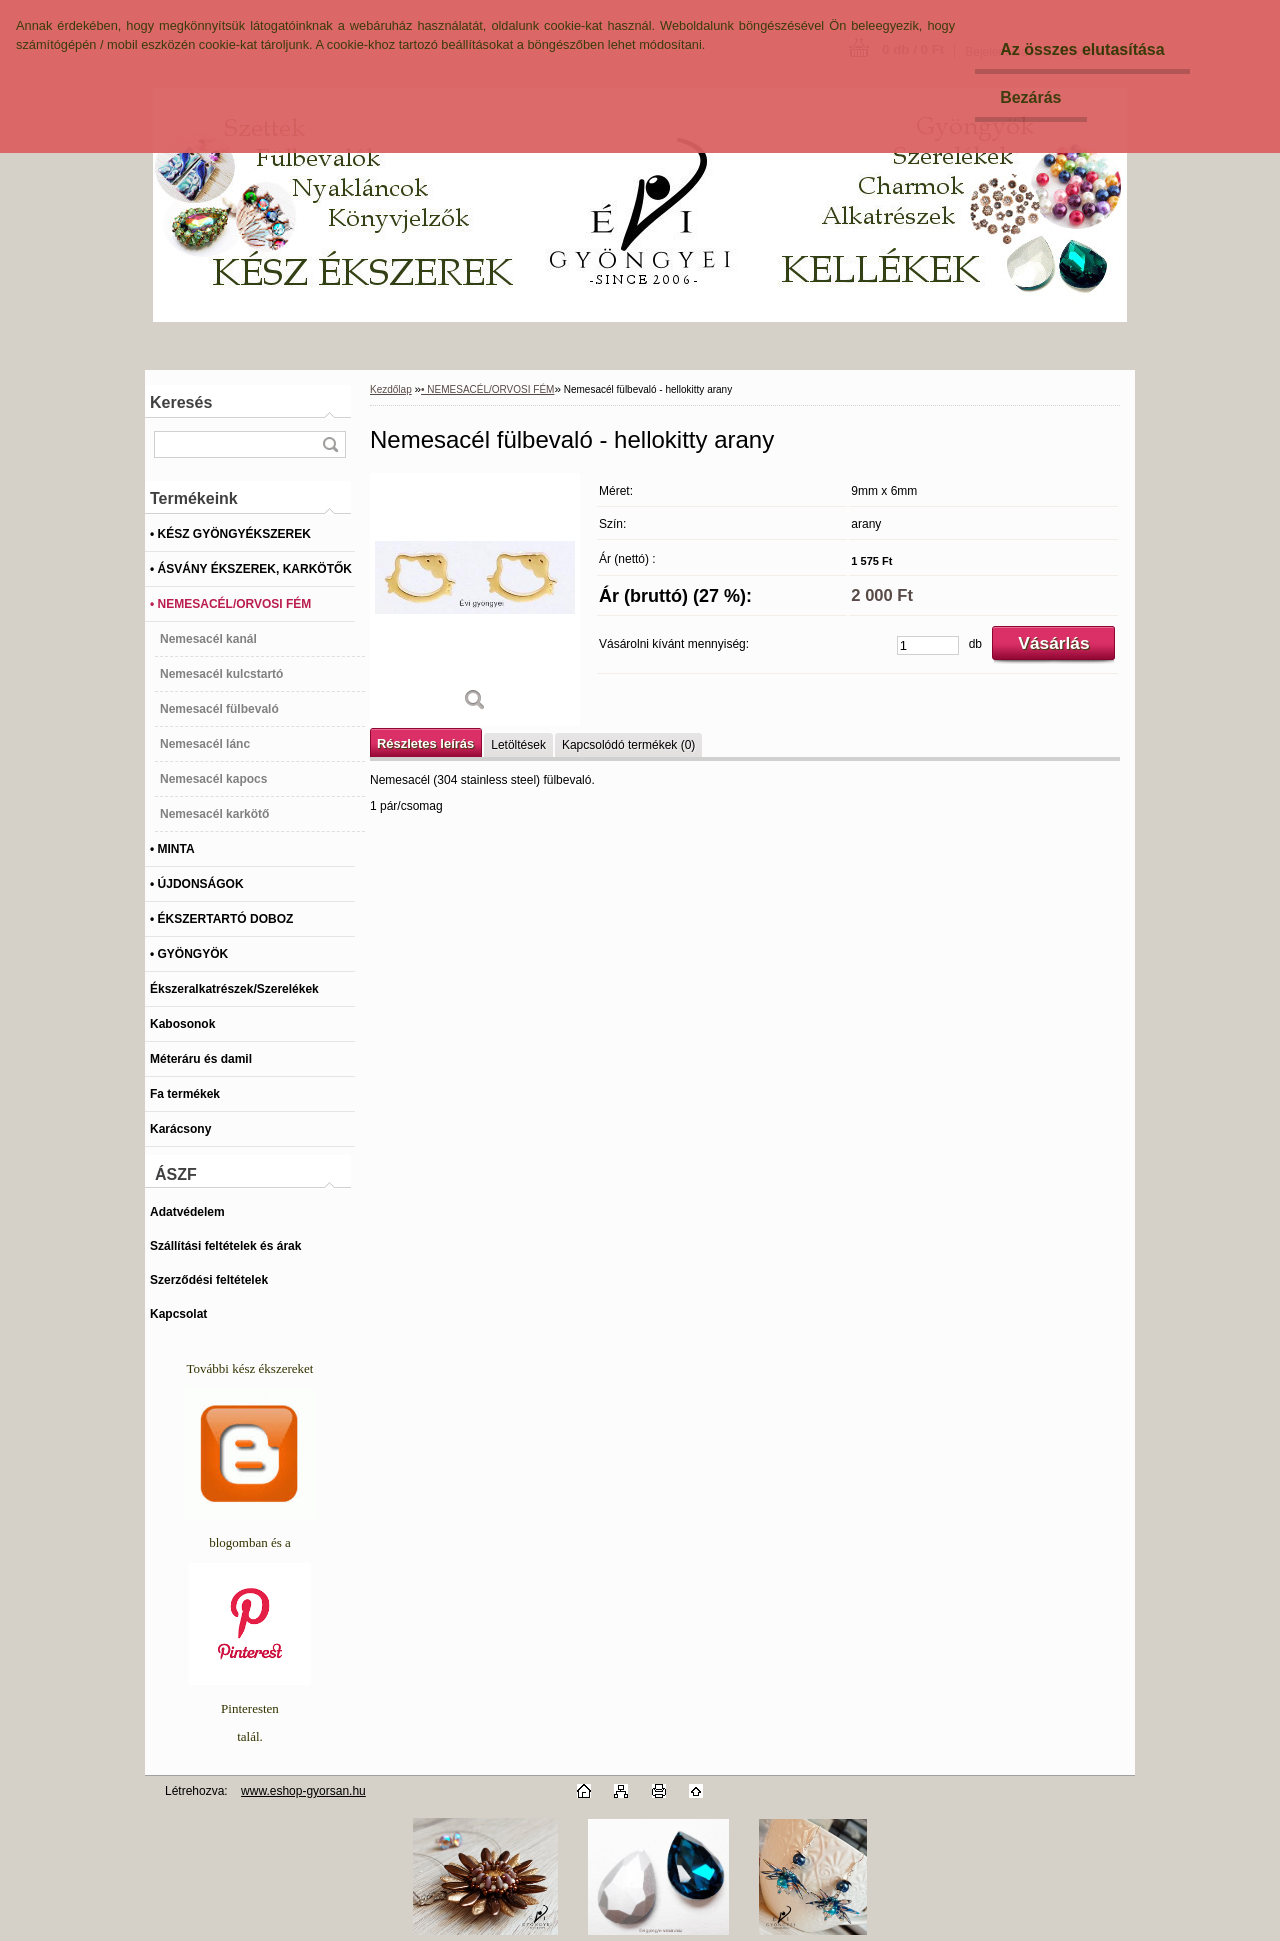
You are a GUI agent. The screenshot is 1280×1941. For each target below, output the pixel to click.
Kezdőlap (391, 389)
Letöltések (518, 745)
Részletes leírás (425, 743)
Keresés (181, 402)
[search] (330, 444)
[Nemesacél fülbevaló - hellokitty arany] (475, 599)
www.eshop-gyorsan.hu (303, 1791)
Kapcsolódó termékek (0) (628, 745)
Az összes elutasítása (1082, 49)
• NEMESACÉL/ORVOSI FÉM (487, 389)
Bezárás (1030, 97)
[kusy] (928, 645)
